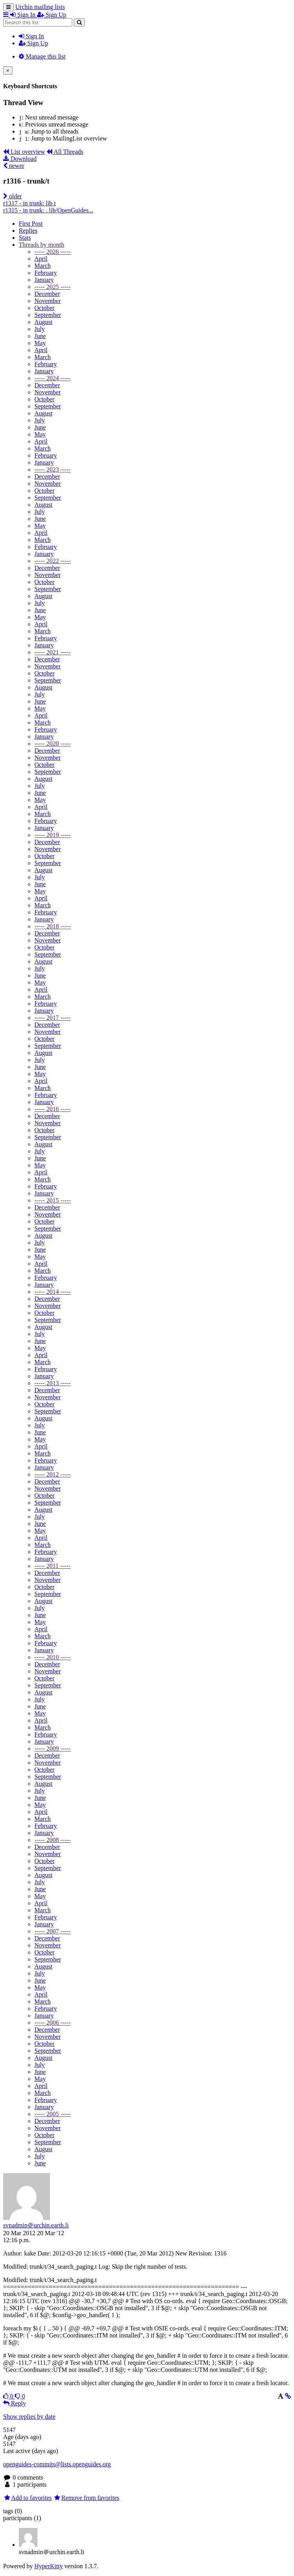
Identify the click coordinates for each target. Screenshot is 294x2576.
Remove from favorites (86, 2497)
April (41, 258)
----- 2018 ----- (52, 926)
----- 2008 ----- (52, 1840)
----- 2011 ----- (52, 1565)
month (41, 244)
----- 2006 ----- (52, 2022)
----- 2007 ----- (52, 1931)
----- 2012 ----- (52, 1474)
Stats (25, 237)
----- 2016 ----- (52, 1109)
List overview (24, 151)
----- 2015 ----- (52, 1200)
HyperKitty (48, 2566)
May (40, 343)
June (40, 336)
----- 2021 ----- (52, 652)
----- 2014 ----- (52, 1291)
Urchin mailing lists (40, 7)
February (45, 272)
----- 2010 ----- (52, 1657)
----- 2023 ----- (52, 469)
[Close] (7, 70)
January (44, 279)
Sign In (31, 36)
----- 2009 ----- (52, 1748)
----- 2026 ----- (52, 251)
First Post (31, 223)
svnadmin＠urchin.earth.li (36, 2225)
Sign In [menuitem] (23, 14)
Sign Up (33, 43)
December (47, 293)
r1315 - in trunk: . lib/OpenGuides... (48, 210)
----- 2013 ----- (52, 1383)
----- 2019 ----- (52, 835)
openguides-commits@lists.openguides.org (57, 2464)
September (47, 315)
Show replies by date (29, 2416)
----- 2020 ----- (52, 743)
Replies (28, 230)
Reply (14, 2403)
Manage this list (42, 56)
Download (20, 158)
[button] (6, 14)
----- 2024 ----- (52, 378)
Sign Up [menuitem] (51, 14)
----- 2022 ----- (52, 561)
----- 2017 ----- (52, 1017)
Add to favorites (27, 2497)
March (42, 265)
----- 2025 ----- (52, 286)
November (47, 301)
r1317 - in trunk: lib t (29, 203)
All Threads (64, 151)
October (44, 308)
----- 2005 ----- (52, 2114)
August (43, 322)
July (39, 329)
